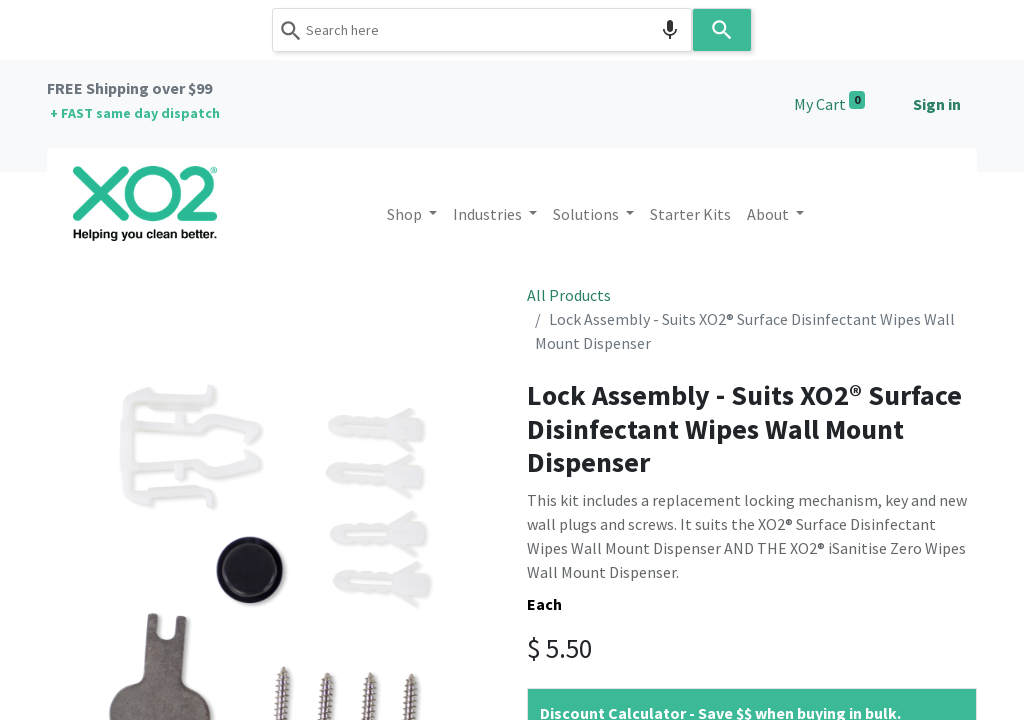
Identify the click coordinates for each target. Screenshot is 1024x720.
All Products (569, 295)
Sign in (937, 104)
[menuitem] (690, 214)
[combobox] (482, 30)
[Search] (722, 30)
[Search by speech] (670, 30)
